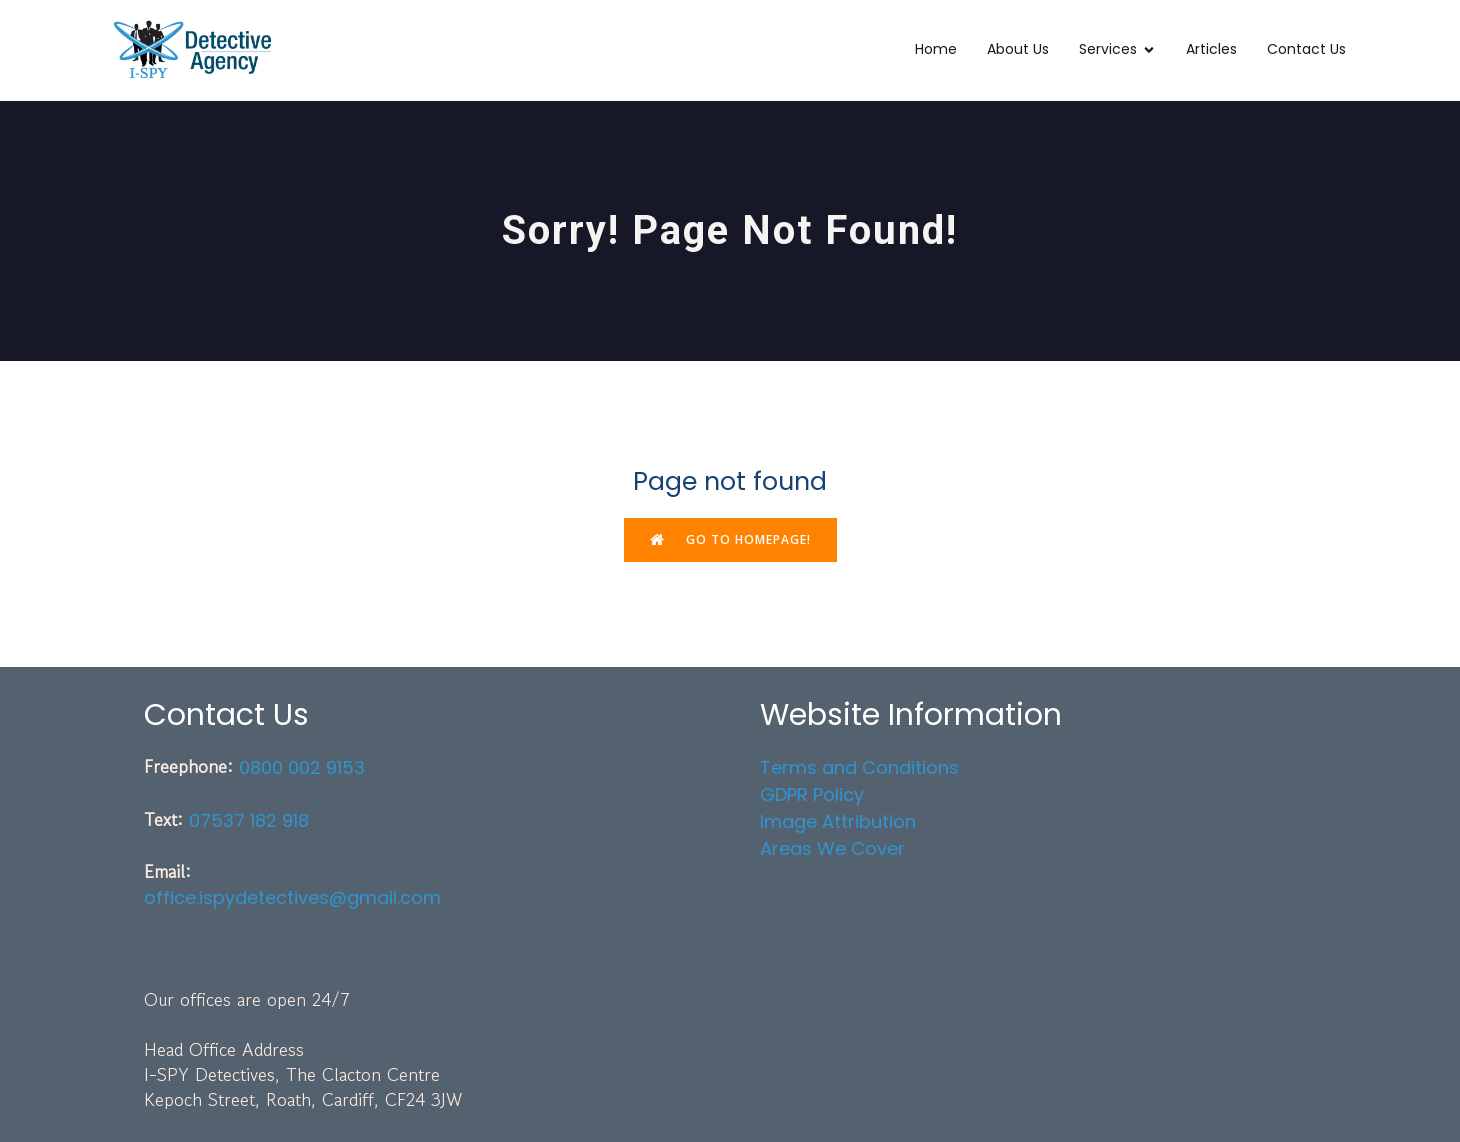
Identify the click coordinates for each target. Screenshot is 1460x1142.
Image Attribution (838, 821)
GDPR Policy (812, 794)
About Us (1018, 49)
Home (936, 49)
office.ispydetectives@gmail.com (292, 897)
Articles (1211, 49)
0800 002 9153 (302, 767)
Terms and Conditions (859, 767)
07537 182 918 (249, 820)
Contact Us (1306, 49)
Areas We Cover (832, 848)
